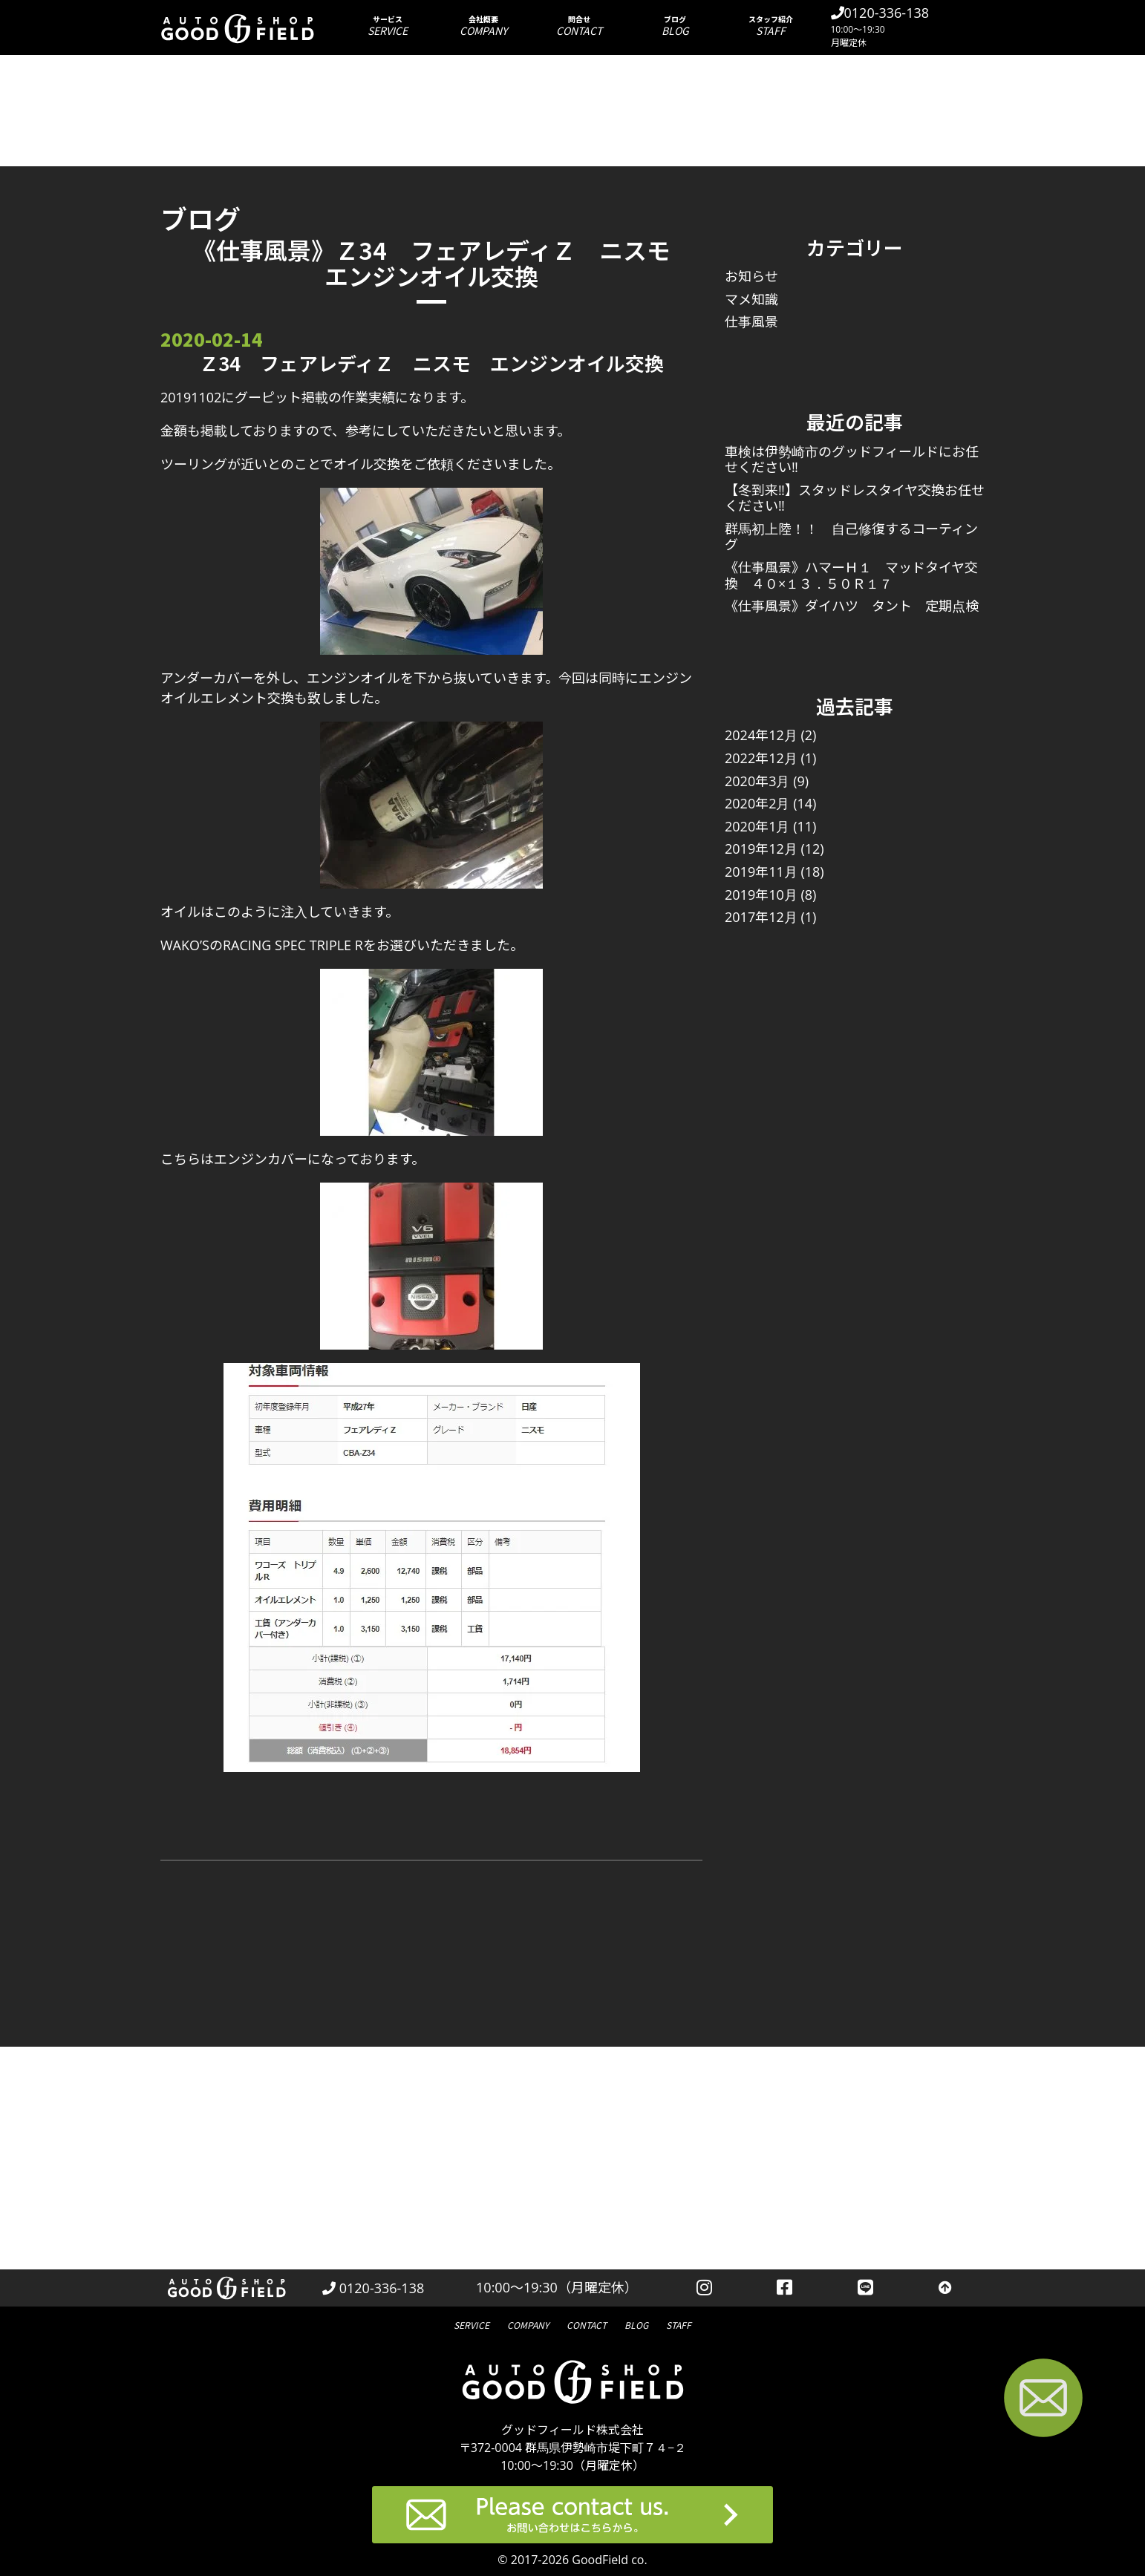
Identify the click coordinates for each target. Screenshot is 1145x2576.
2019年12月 (761, 848)
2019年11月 (761, 871)
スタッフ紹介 (771, 25)
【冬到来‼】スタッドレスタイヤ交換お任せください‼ (855, 498)
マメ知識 (751, 299)
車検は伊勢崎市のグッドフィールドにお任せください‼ (852, 459)
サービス (388, 25)
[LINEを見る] (865, 2288)
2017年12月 (761, 917)
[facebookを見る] (785, 2288)
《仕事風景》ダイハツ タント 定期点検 (852, 606)
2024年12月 (761, 735)
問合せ (579, 25)
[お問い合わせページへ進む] (1043, 2400)
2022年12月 (761, 758)
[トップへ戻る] (945, 2288)
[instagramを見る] (704, 2288)
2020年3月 (757, 781)
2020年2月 (757, 803)
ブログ (675, 25)
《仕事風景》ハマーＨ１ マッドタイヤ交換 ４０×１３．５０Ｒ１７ (851, 575)
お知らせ (751, 276)
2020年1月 (757, 826)
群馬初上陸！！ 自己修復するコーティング (851, 537)
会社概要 (484, 25)
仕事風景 (751, 321)
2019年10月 (761, 894)
